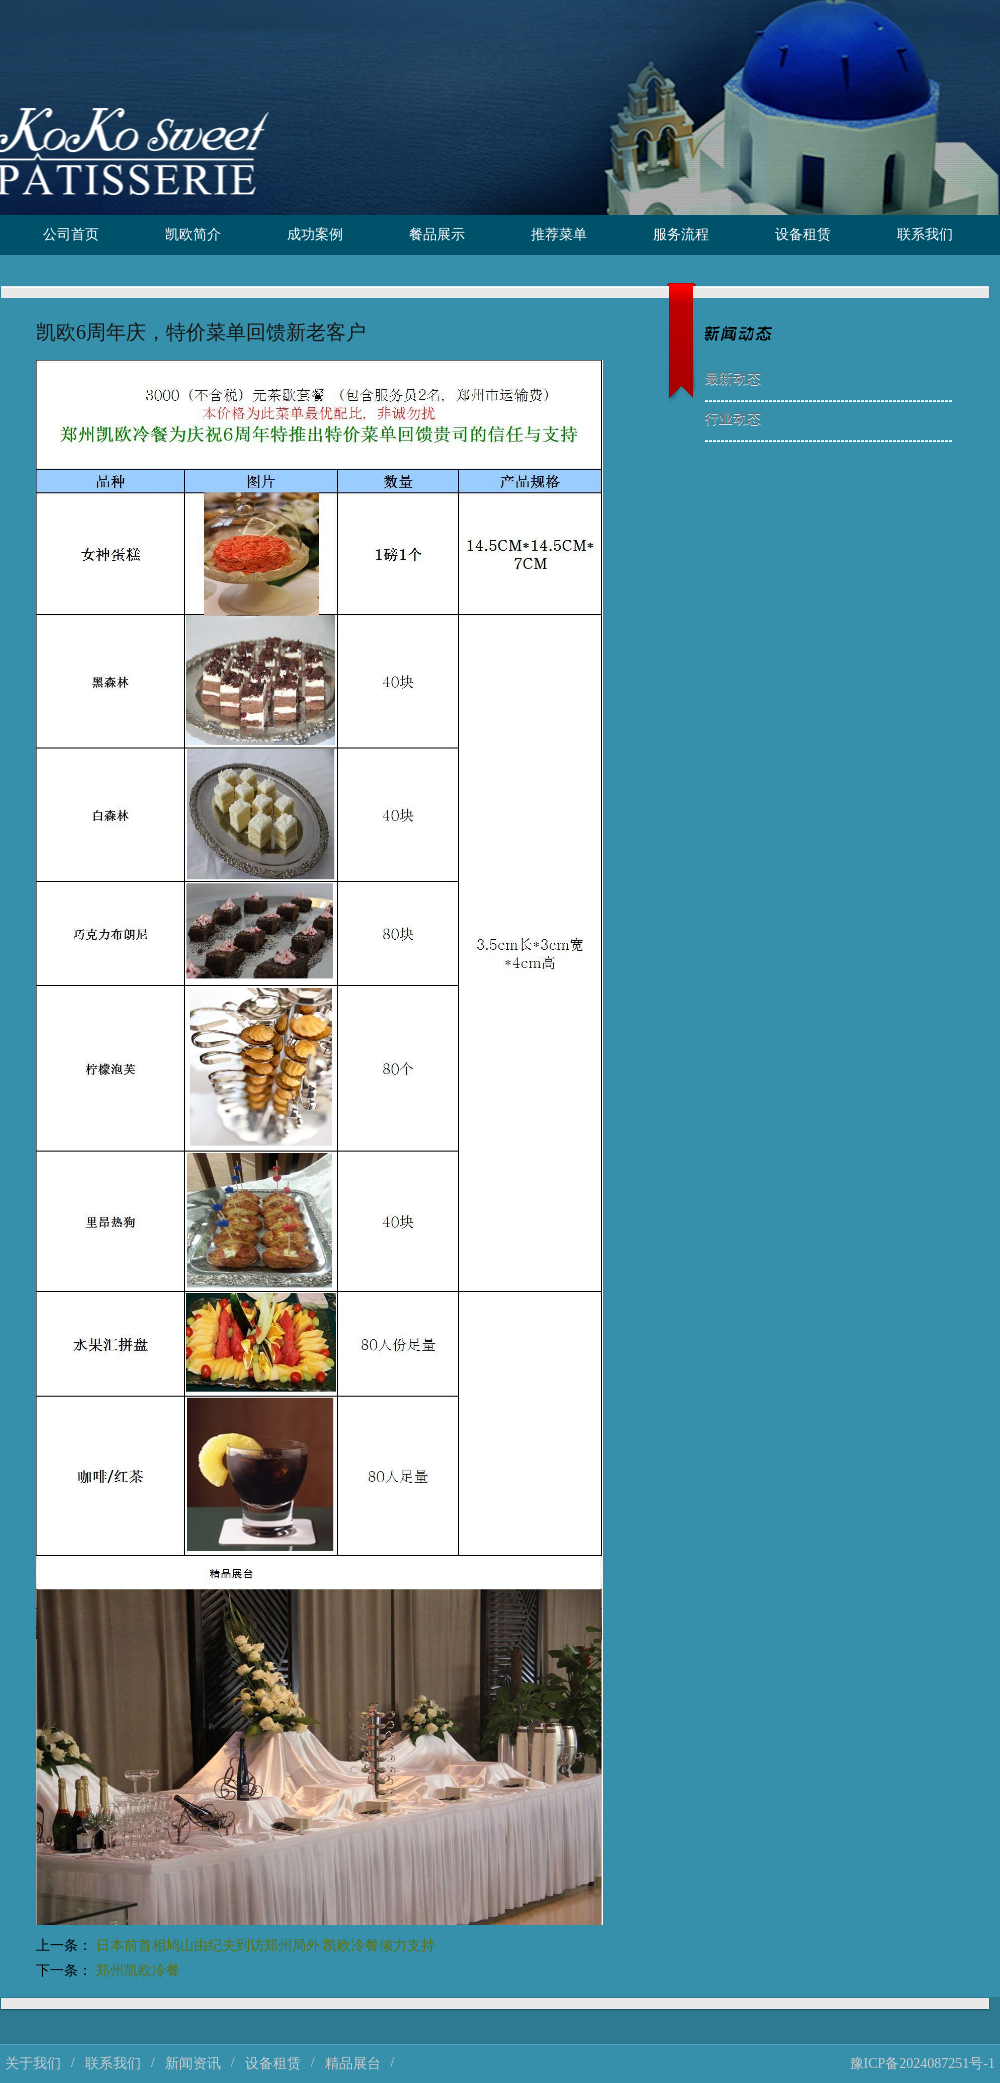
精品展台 (353, 2063)
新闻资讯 (193, 2063)
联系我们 (925, 234)
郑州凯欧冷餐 (138, 1970)
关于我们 (33, 2063)
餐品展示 (437, 234)
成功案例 (315, 234)
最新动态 (733, 378)
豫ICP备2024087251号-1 (922, 2063)
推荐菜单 (559, 234)
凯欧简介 (193, 234)
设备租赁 (803, 234)
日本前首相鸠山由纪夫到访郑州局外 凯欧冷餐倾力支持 (266, 1945)
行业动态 (733, 418)
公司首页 (71, 234)
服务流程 (681, 234)
